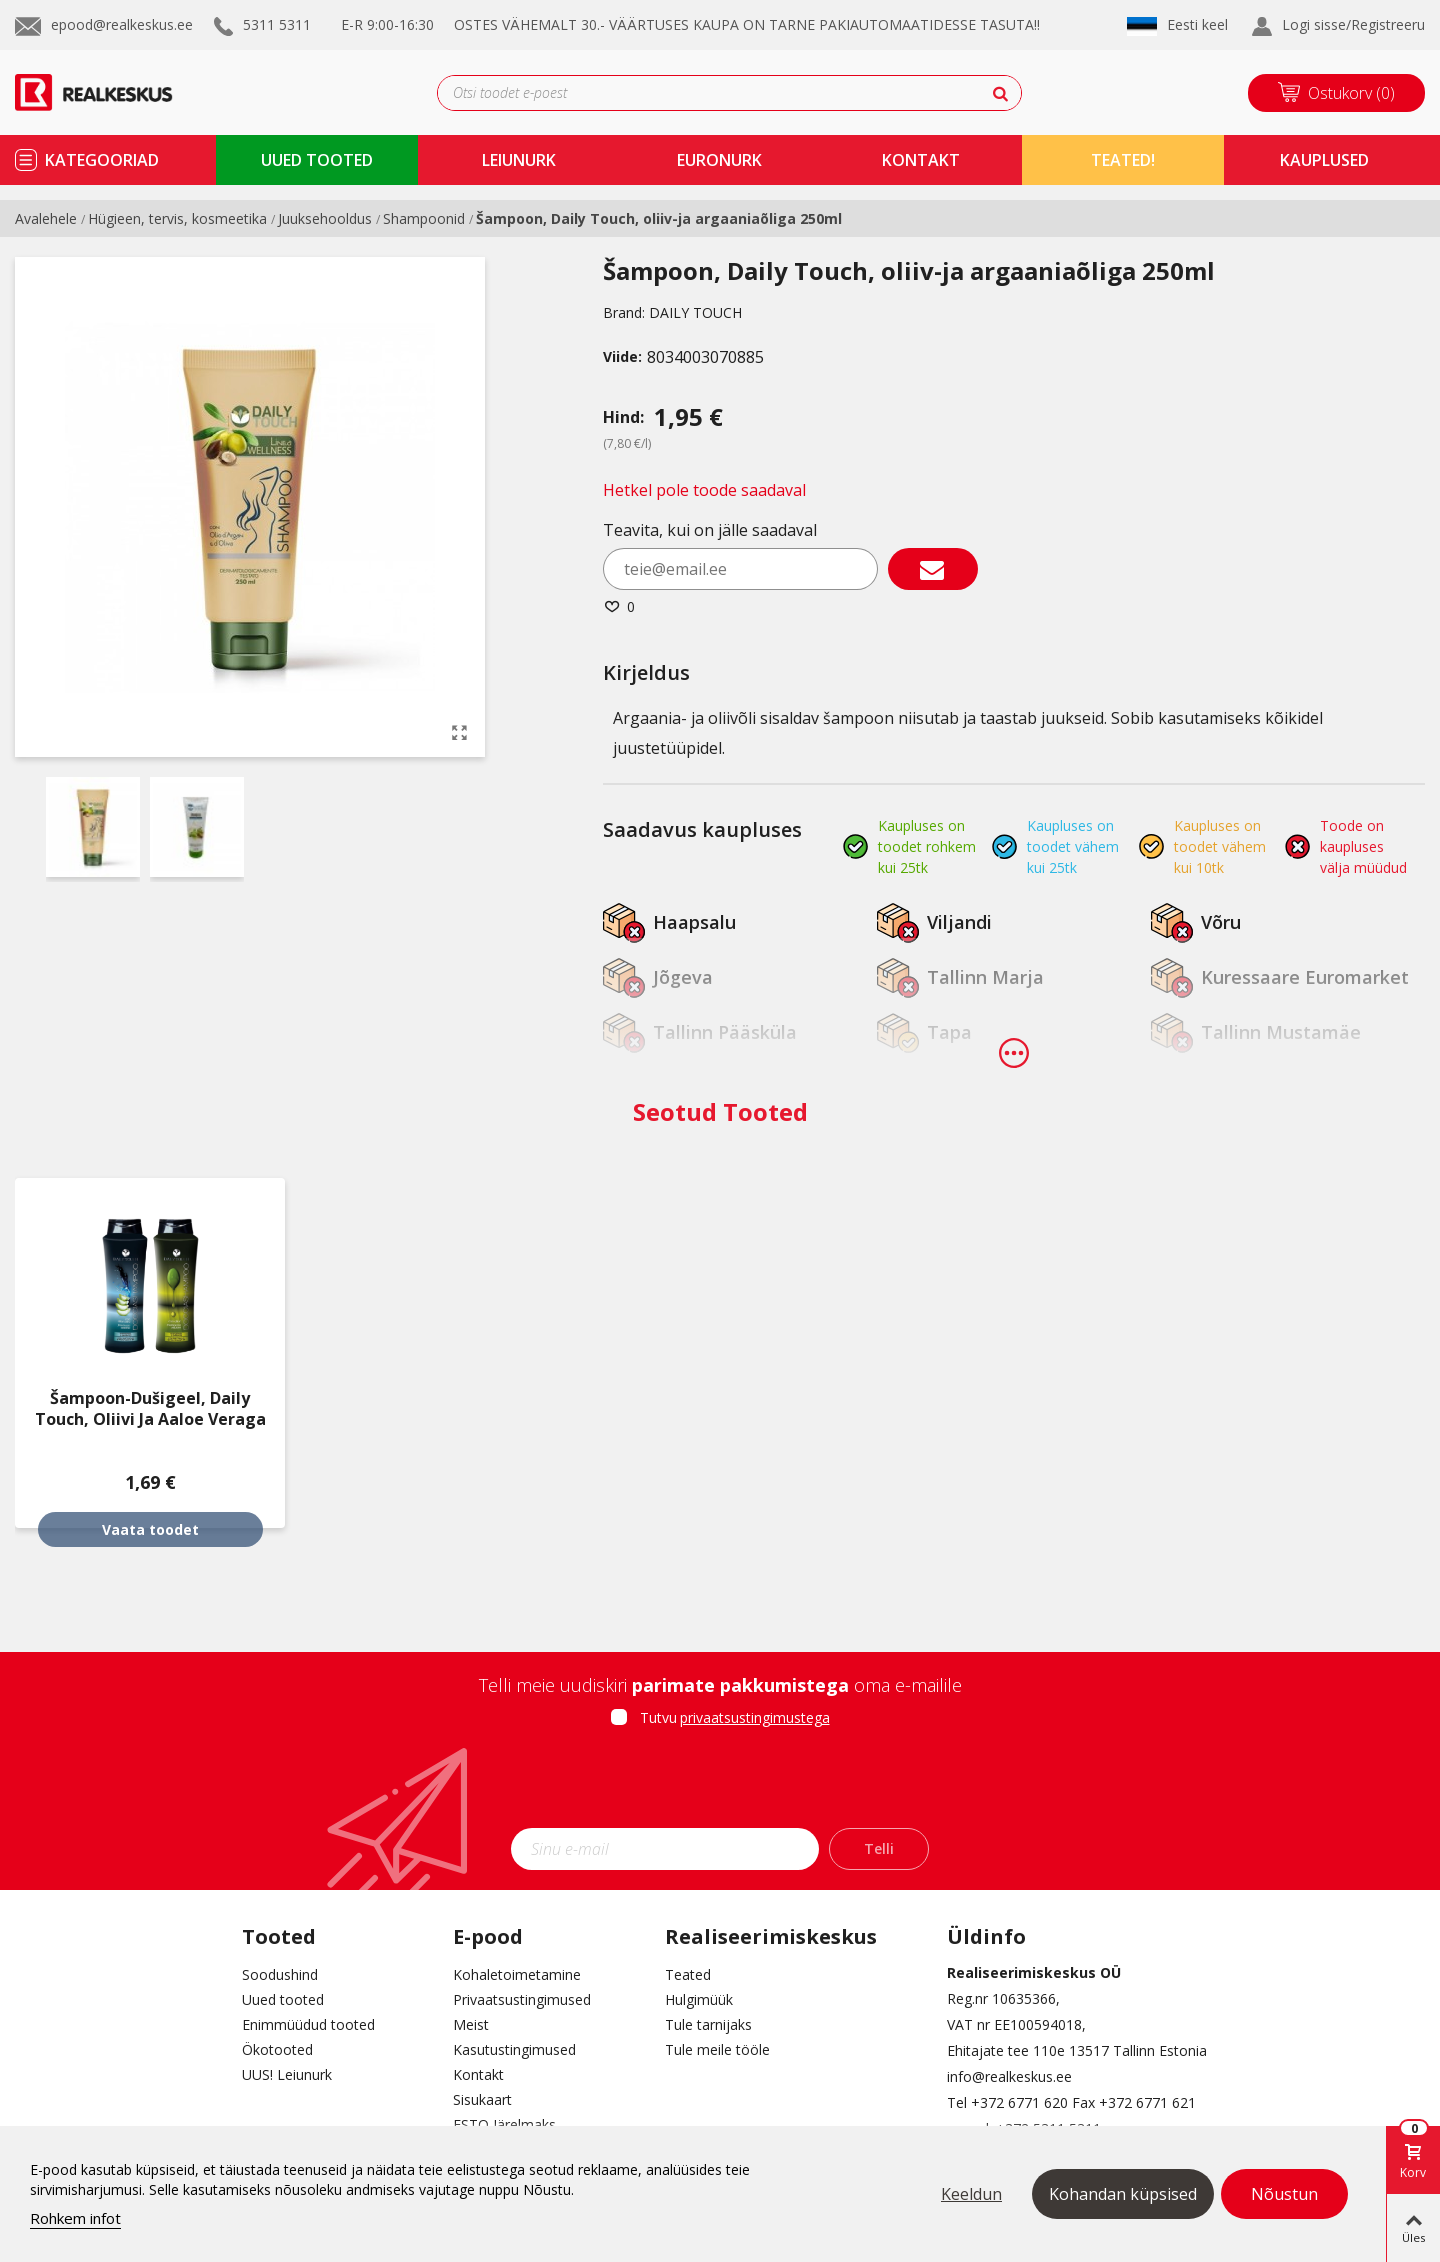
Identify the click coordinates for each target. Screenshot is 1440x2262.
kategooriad (102, 160)
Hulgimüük (699, 1999)
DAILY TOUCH (695, 312)
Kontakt (478, 2074)
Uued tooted (283, 1999)
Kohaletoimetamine (517, 1974)
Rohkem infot (75, 2218)
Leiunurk (519, 160)
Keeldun (971, 2194)
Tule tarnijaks (708, 2024)
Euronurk (719, 160)
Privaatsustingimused (522, 1999)
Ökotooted (277, 2049)
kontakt (921, 160)
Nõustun (1284, 2194)
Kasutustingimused (514, 2049)
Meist (471, 2024)
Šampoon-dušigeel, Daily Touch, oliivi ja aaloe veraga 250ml (150, 1419)
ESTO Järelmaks (504, 2124)
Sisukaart (482, 2099)
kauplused (1324, 160)
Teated (688, 1974)
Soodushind (280, 1974)
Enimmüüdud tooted (308, 2024)
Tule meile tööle (717, 2049)
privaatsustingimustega (755, 1717)
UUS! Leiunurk (287, 2074)
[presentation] (720, 1784)
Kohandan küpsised (1123, 2194)
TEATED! (1123, 160)
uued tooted (317, 160)
